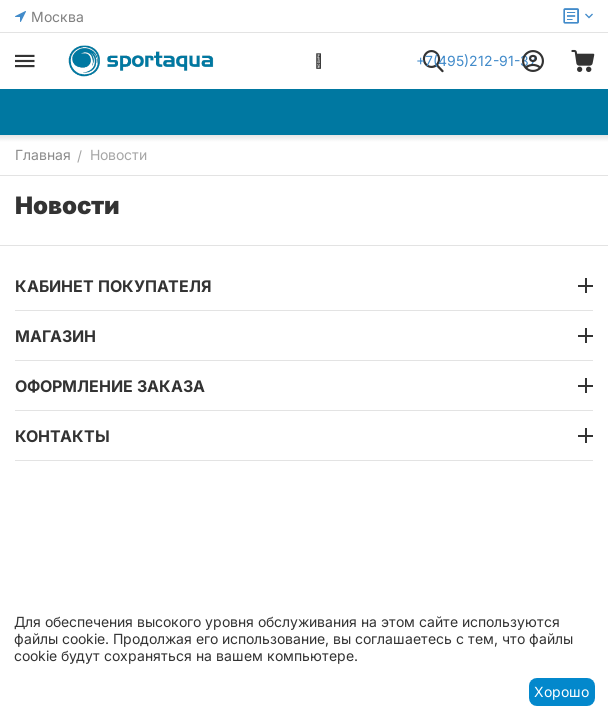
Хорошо (561, 691)
